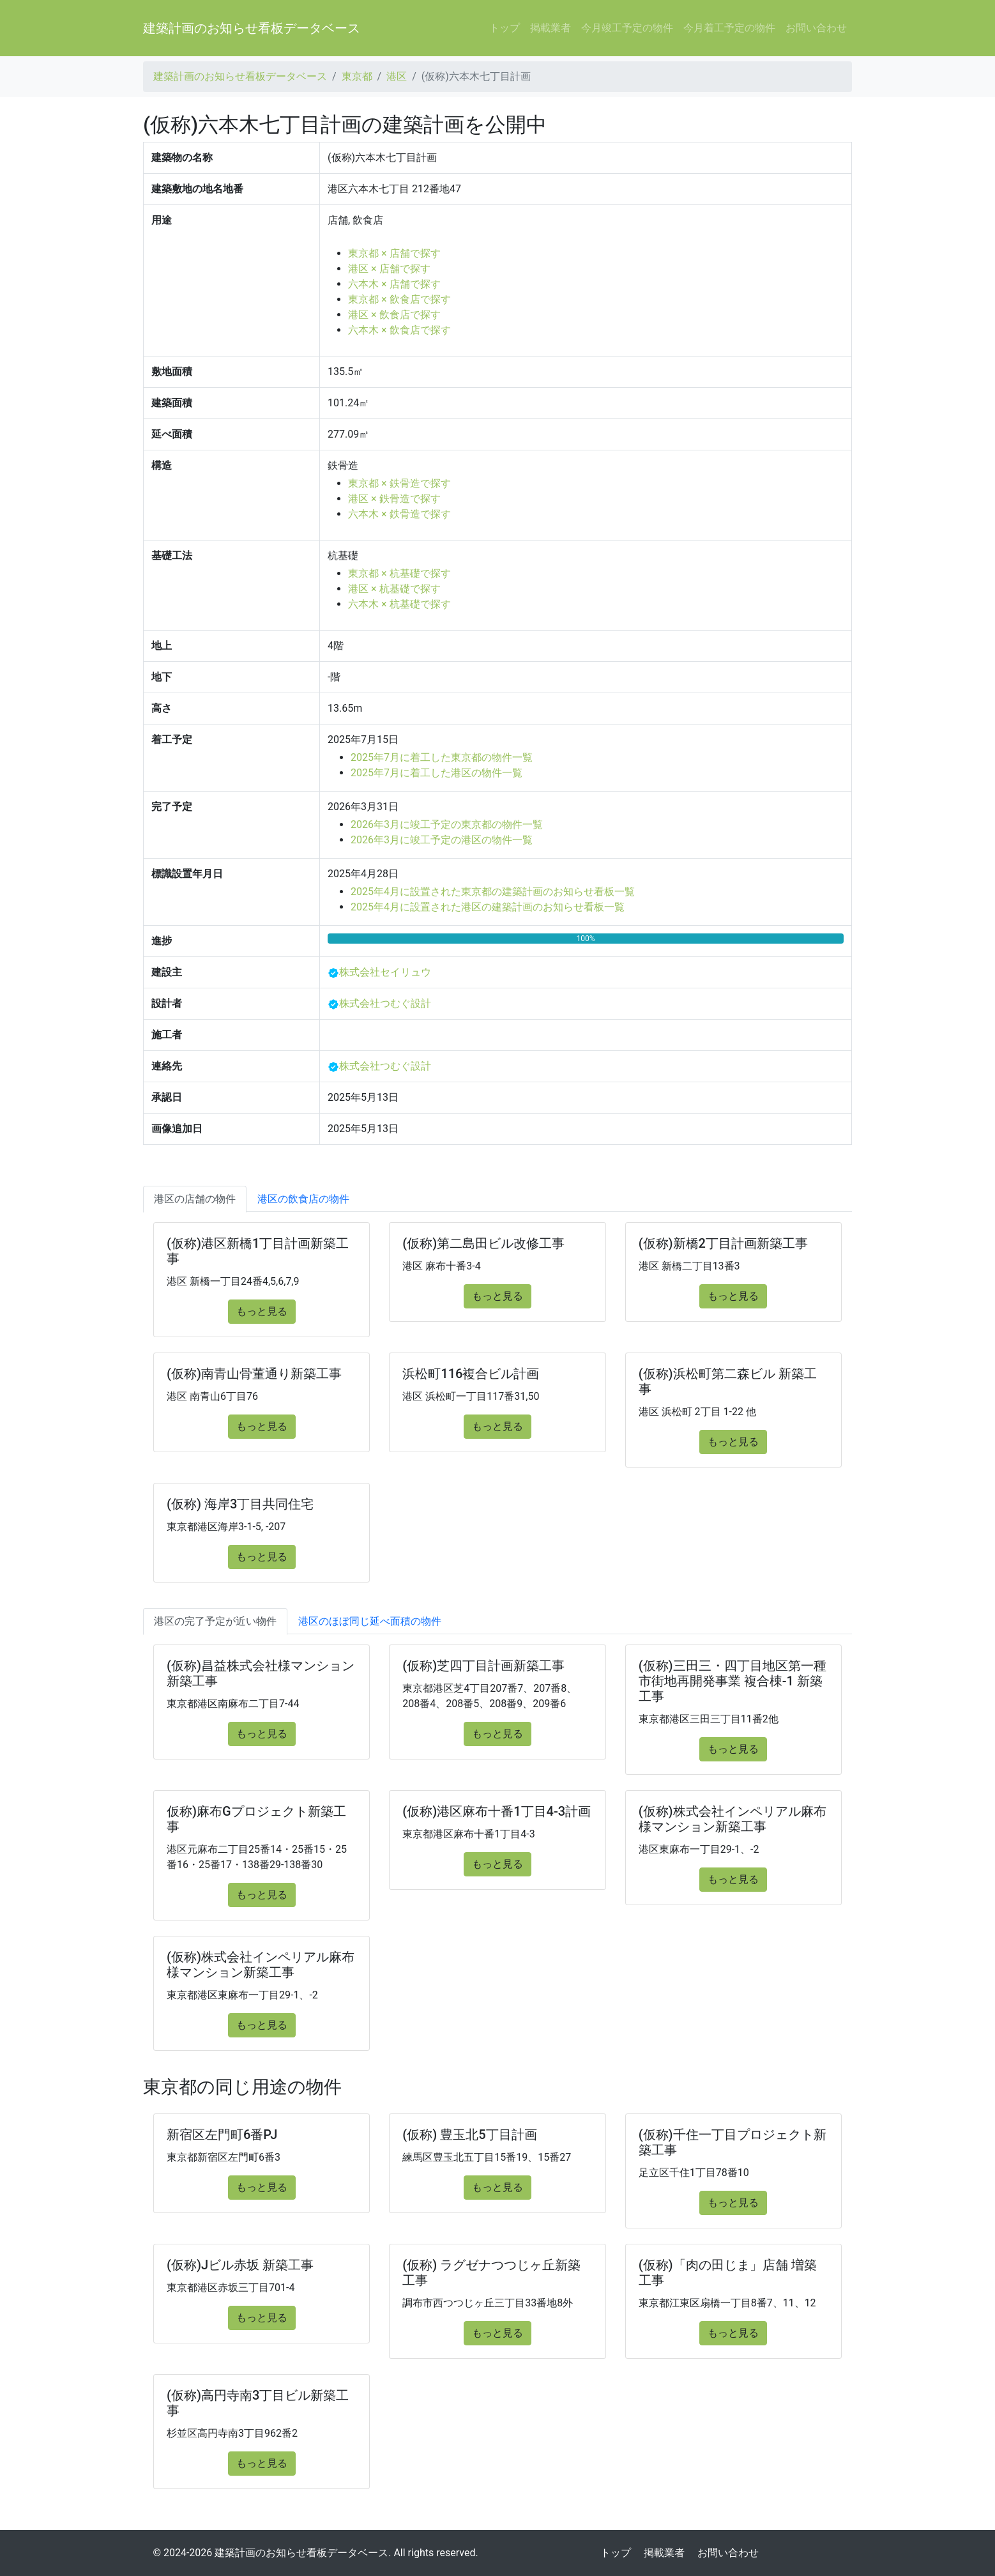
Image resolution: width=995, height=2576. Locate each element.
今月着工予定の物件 (729, 28)
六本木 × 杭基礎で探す (399, 604)
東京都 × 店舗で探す (394, 253)
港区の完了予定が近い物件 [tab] (215, 1621)
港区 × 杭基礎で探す (394, 589)
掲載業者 (550, 28)
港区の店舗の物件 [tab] (195, 1199)
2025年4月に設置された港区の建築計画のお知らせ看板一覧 (488, 907)
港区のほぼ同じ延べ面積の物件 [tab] (369, 1621)
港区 (396, 76)
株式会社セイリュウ (385, 972)
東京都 (357, 76)
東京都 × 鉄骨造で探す (399, 483)
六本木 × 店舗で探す (394, 284)
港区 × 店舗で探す (389, 269)
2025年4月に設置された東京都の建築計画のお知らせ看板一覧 (493, 891)
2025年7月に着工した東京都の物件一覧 (442, 757)
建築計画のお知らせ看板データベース (251, 28)
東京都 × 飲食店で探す (399, 299)
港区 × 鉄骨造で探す (394, 499)
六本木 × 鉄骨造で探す (399, 514)
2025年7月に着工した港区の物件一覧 (436, 773)
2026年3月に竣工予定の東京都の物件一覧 (447, 824)
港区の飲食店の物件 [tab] (303, 1199)
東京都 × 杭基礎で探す (399, 573)
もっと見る (261, 1311)
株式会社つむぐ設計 (385, 1003)
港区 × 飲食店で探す (394, 315)
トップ (504, 28)
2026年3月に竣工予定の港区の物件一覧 (442, 840)
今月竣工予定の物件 (627, 28)
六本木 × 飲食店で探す (399, 330)
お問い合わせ (816, 28)
